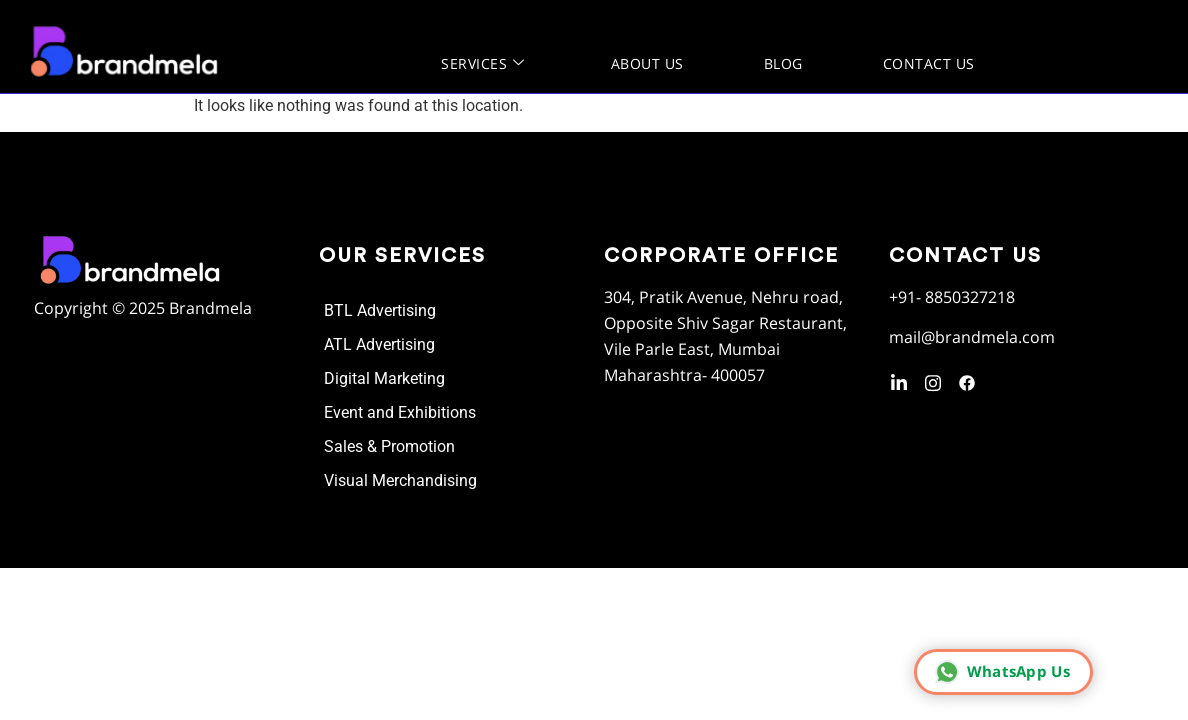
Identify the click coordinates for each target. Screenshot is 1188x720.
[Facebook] (967, 380)
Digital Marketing (384, 378)
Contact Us (929, 63)
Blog (783, 63)
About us (647, 63)
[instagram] (933, 380)
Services (483, 63)
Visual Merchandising (400, 480)
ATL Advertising (379, 344)
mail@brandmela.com (972, 337)
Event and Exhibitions (400, 412)
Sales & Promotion (389, 446)
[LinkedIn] (899, 380)
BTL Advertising (380, 310)
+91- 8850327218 (952, 297)
